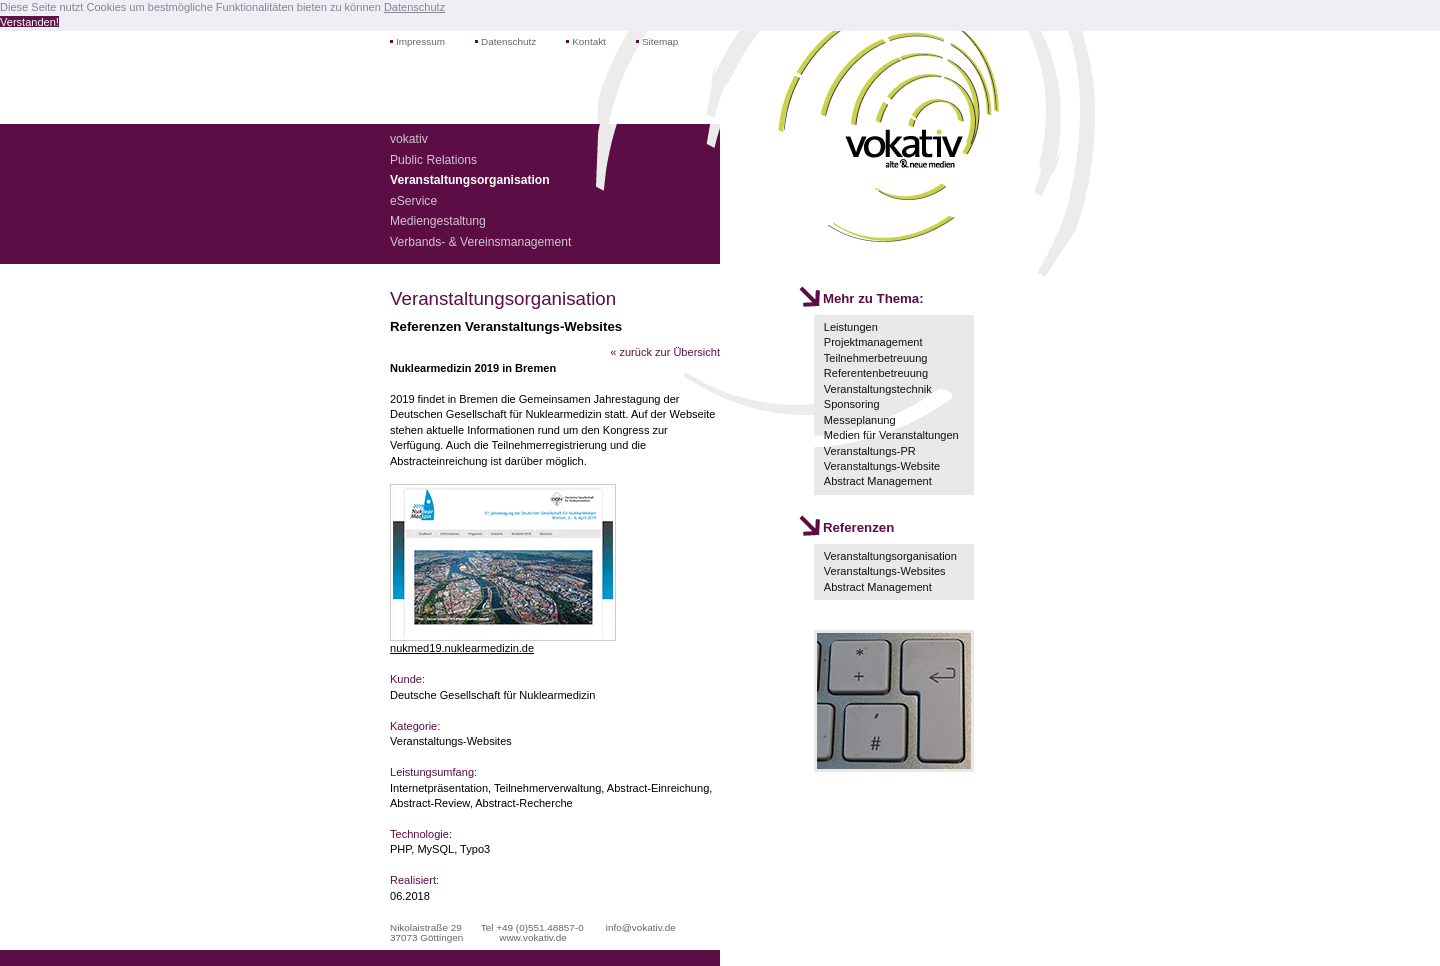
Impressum (420, 41)
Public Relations (433, 160)
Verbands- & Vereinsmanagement (480, 242)
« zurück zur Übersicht (665, 352)
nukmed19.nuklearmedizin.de (462, 648)
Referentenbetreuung (876, 373)
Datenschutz (508, 41)
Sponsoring (852, 404)
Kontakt (589, 41)
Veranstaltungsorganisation (890, 556)
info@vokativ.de (641, 927)
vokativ (409, 139)
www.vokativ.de (533, 937)
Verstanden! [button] (29, 22)
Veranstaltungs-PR (870, 451)
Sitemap (660, 41)
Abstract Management (878, 481)
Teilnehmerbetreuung (876, 358)
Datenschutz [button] (414, 7)
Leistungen (851, 327)
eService (413, 201)
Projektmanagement (873, 342)
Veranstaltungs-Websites (885, 571)
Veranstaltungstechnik (878, 389)
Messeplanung (860, 420)
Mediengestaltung (438, 221)
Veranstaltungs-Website (882, 466)
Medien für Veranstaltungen (891, 435)
